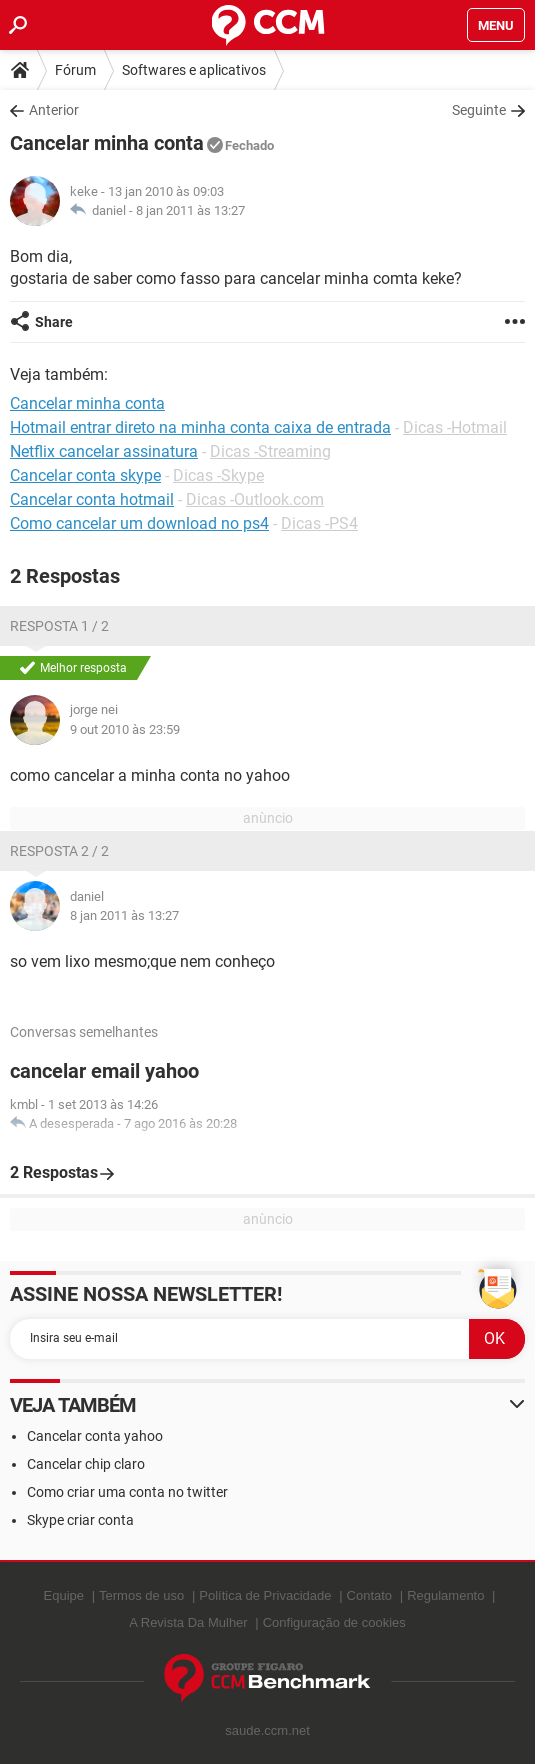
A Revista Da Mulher (188, 1622)
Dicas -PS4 (319, 523)
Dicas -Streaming (270, 451)
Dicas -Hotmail (455, 427)
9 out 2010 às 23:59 (125, 729)
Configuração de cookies (334, 1622)
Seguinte (479, 110)
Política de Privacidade (265, 1595)
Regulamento (445, 1595)
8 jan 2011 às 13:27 (190, 210)
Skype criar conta (80, 1520)
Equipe (64, 1595)
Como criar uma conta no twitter (127, 1492)
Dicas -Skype (218, 475)
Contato (370, 1595)
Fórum (75, 70)
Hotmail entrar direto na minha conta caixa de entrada (200, 427)
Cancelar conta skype (85, 475)
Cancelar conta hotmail (92, 499)
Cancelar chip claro (86, 1464)
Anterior (54, 110)
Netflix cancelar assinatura (104, 451)
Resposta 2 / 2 (59, 851)
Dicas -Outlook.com (255, 499)
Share (54, 322)
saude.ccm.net (267, 1730)
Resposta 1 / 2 (59, 626)
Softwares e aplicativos (194, 70)
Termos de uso (141, 1595)
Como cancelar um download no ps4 (139, 523)
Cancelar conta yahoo (95, 1436)
